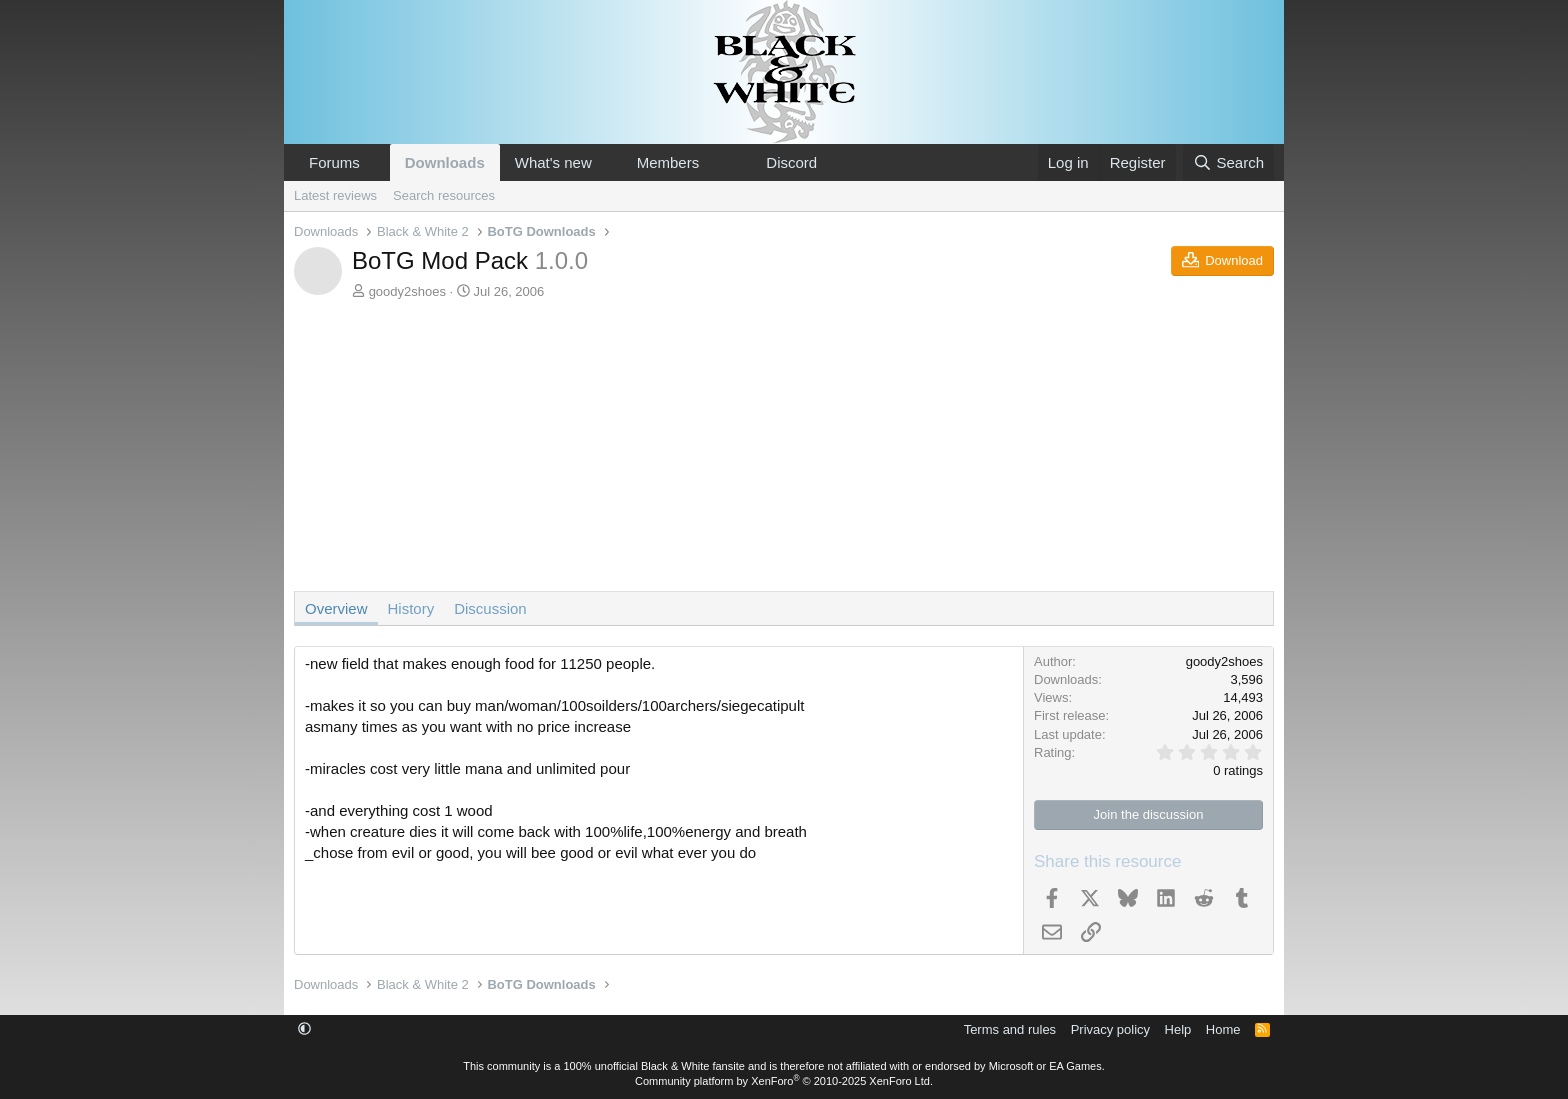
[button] (376, 162)
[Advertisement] (784, 451)
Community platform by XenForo (784, 1081)
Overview (336, 608)
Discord (791, 162)
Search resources (444, 195)
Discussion (490, 608)
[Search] (1228, 162)
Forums (334, 162)
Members (668, 162)
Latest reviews (335, 195)
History (411, 608)
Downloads (445, 162)
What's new (553, 162)
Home (1223, 1029)
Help (1178, 1029)
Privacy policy (1110, 1029)
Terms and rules (1010, 1029)
